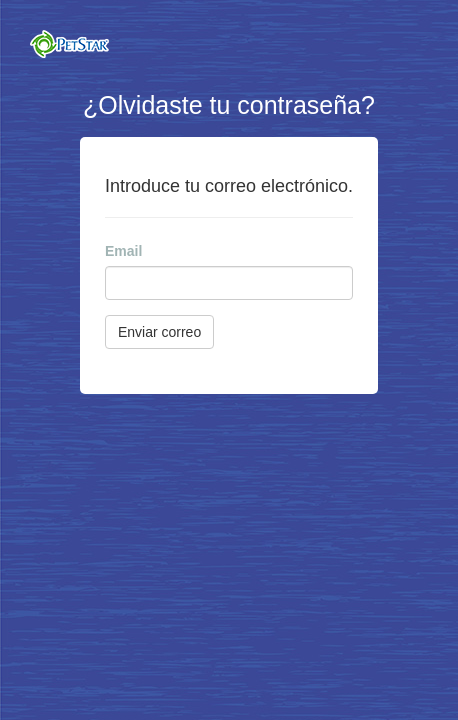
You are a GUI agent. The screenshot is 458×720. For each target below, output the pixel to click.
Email (123, 251)
